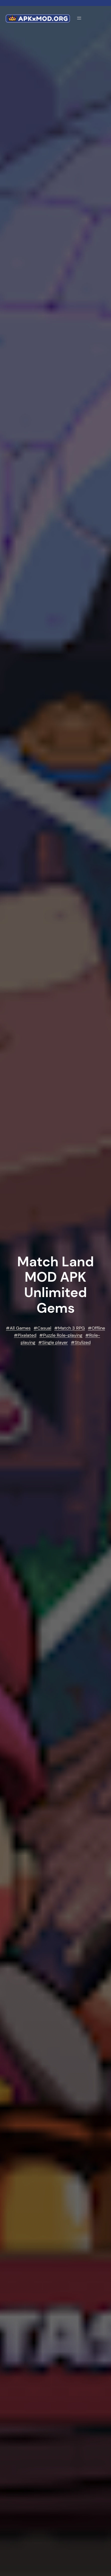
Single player (55, 1342)
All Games (20, 1328)
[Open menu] (79, 18)
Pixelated (27, 1335)
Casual (44, 1328)
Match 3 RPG (71, 1328)
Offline (98, 1328)
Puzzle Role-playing (62, 1335)
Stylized (83, 1342)
